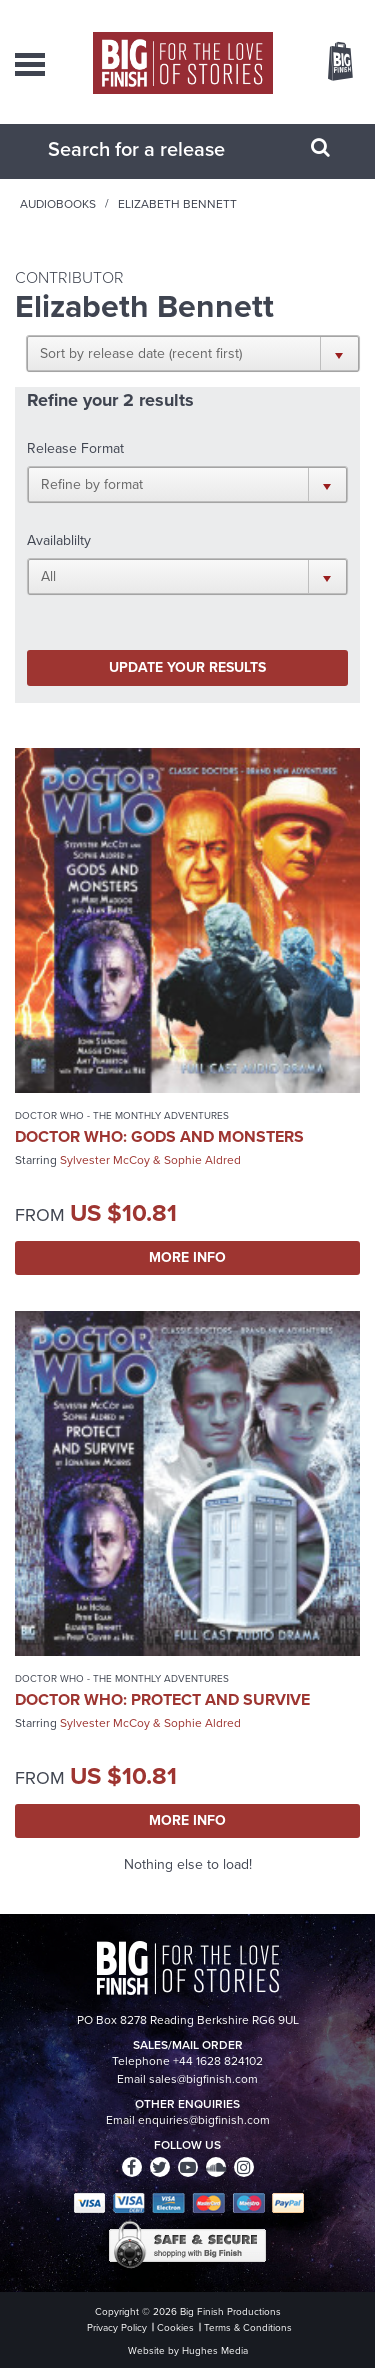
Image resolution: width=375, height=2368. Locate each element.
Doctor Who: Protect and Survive (162, 1699)
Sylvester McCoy (105, 1160)
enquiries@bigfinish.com (204, 2120)
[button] (193, 353)
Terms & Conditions (248, 2327)
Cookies (175, 2327)
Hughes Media (215, 2350)
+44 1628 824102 (218, 2061)
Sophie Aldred (202, 1160)
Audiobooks (58, 204)
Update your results (187, 667)
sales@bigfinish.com (203, 2079)
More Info (187, 1257)
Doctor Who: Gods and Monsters (159, 1136)
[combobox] (163, 149)
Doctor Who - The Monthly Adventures (122, 1115)
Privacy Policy (117, 2327)
